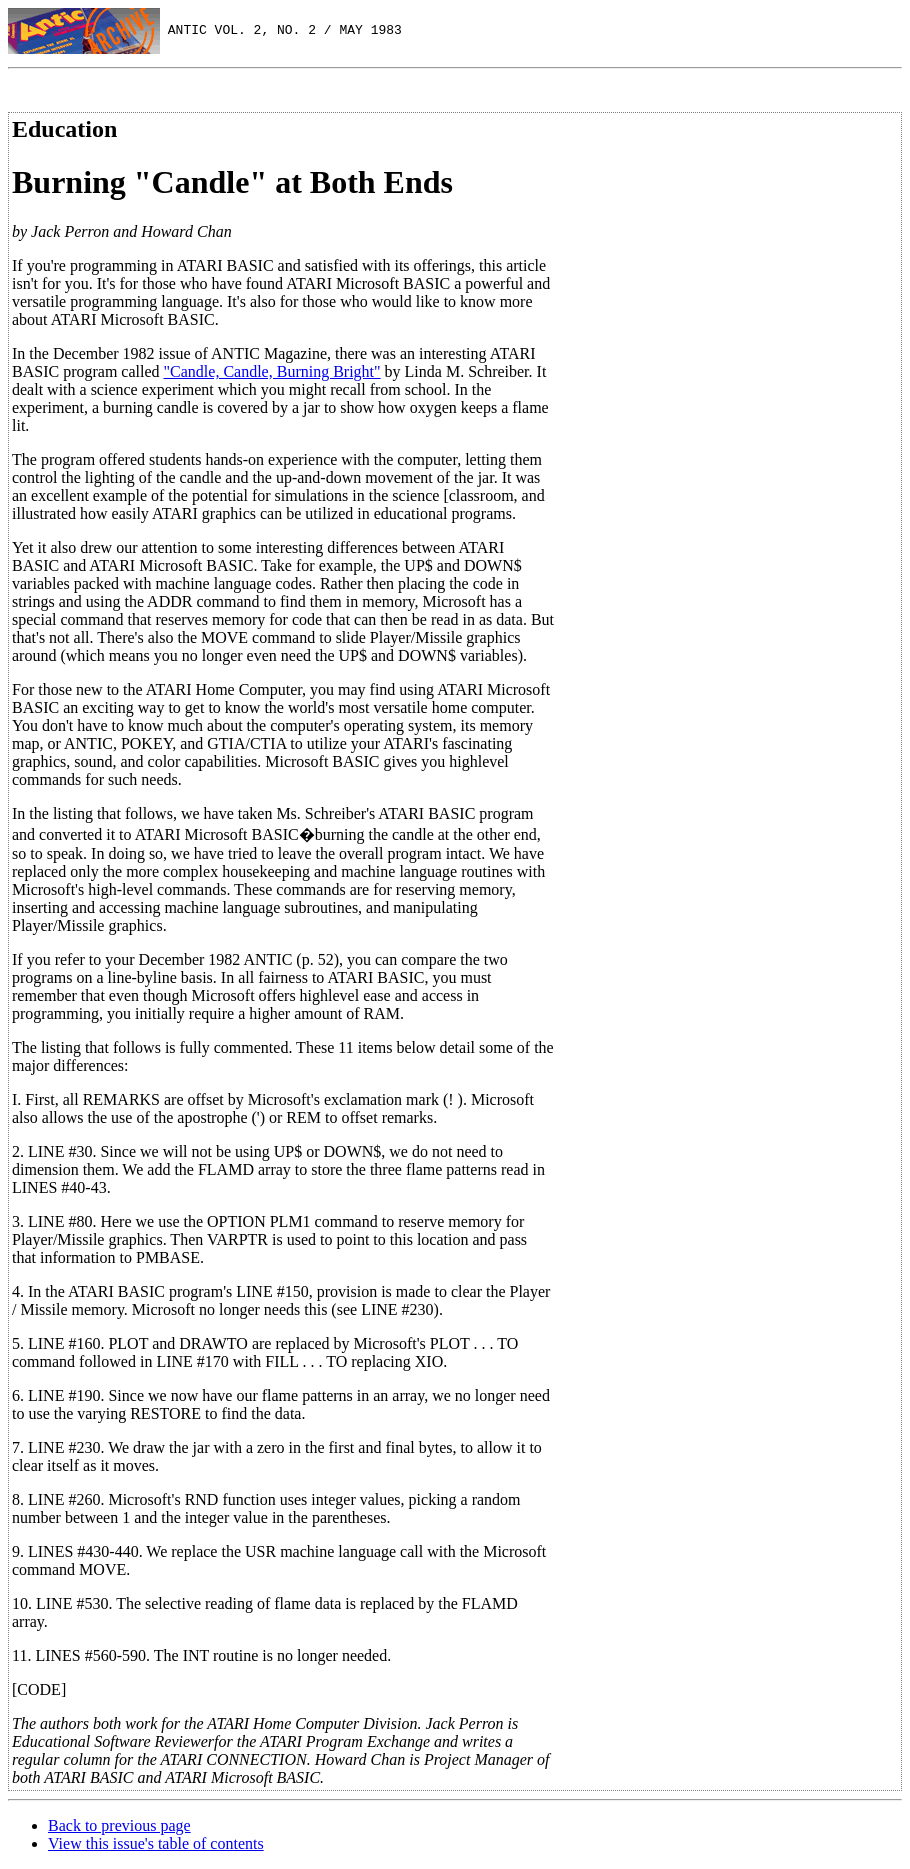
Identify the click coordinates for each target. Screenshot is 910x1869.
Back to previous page (119, 1825)
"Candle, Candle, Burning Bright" (272, 371)
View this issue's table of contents (156, 1843)
